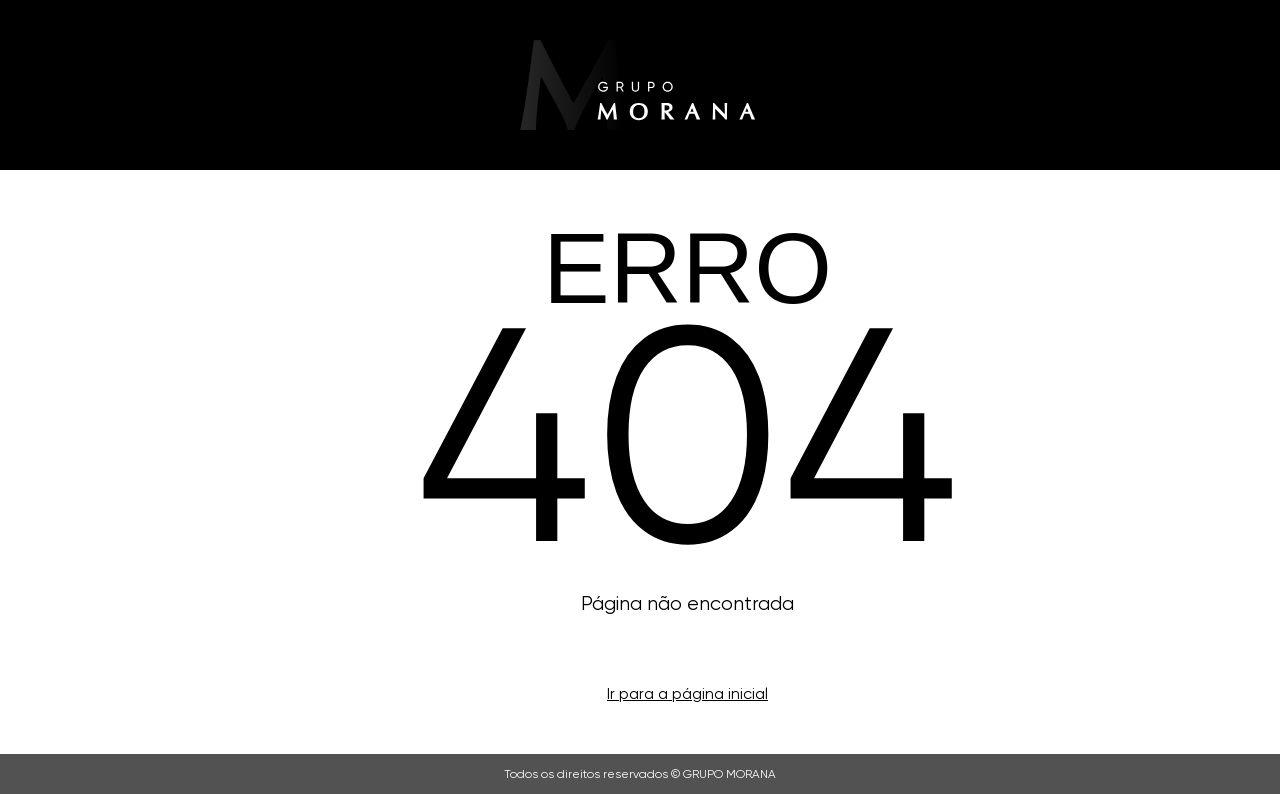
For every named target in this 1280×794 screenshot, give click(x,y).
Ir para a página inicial (687, 693)
